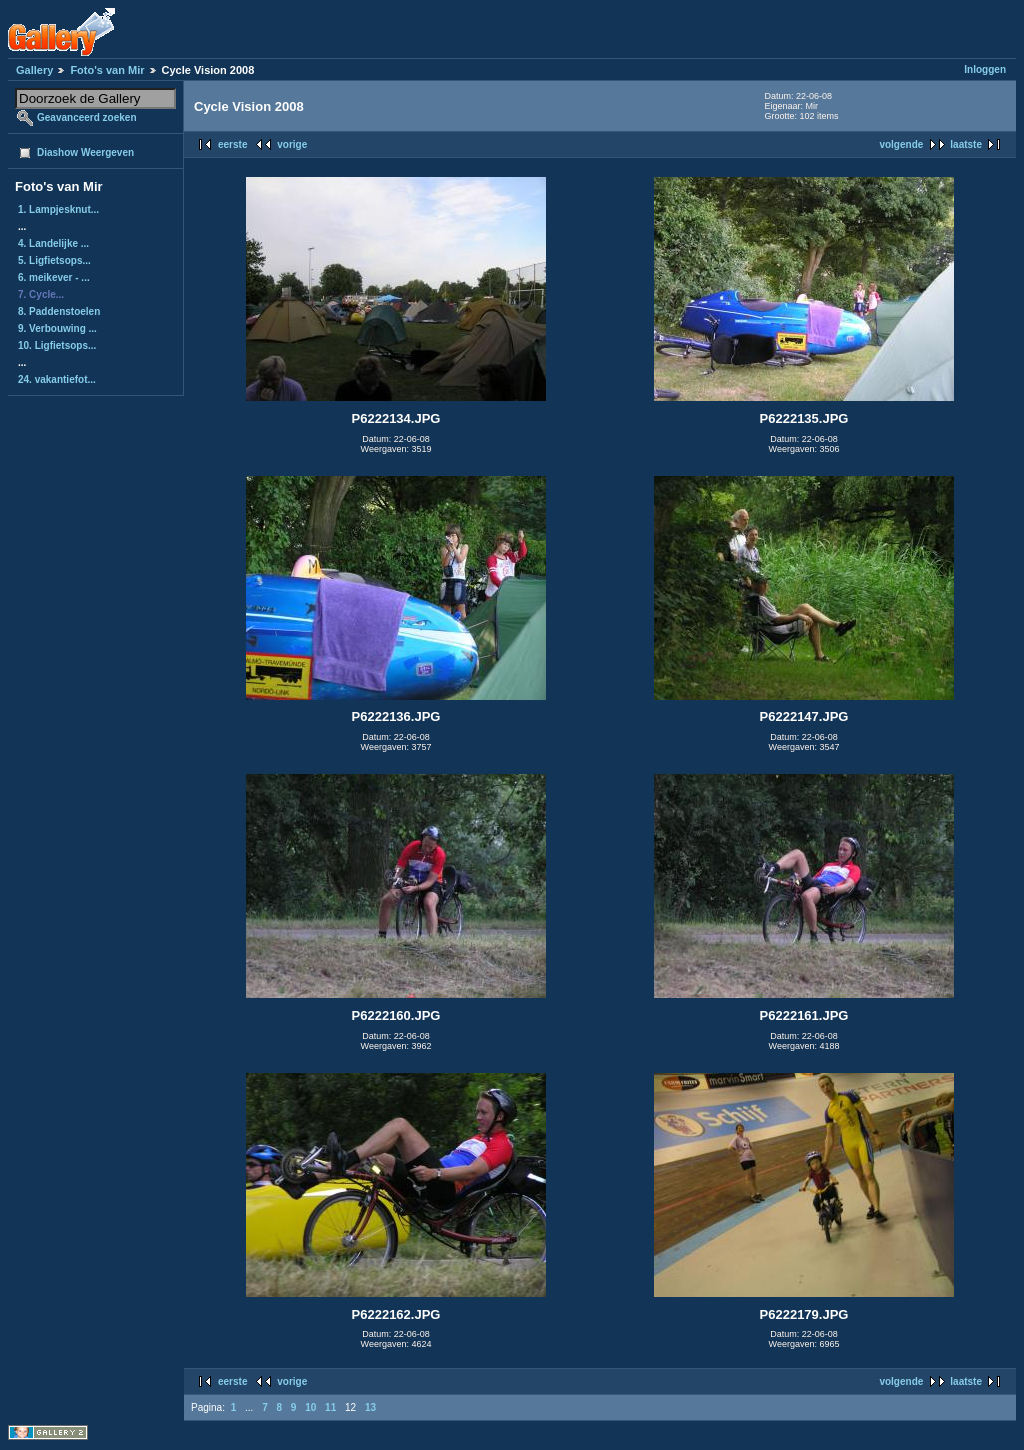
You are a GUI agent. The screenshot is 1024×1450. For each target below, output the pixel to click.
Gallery (34, 70)
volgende (901, 144)
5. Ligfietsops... (54, 260)
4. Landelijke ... (53, 243)
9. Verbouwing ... (57, 328)
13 (370, 1407)
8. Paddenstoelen (59, 311)
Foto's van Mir (107, 70)
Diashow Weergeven (85, 152)
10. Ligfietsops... (57, 345)
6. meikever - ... (54, 277)
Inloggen (985, 69)
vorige (292, 144)
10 (310, 1407)
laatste (966, 144)
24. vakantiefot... (57, 379)
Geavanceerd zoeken (87, 117)
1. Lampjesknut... (58, 209)
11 (330, 1407)
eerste (232, 144)
